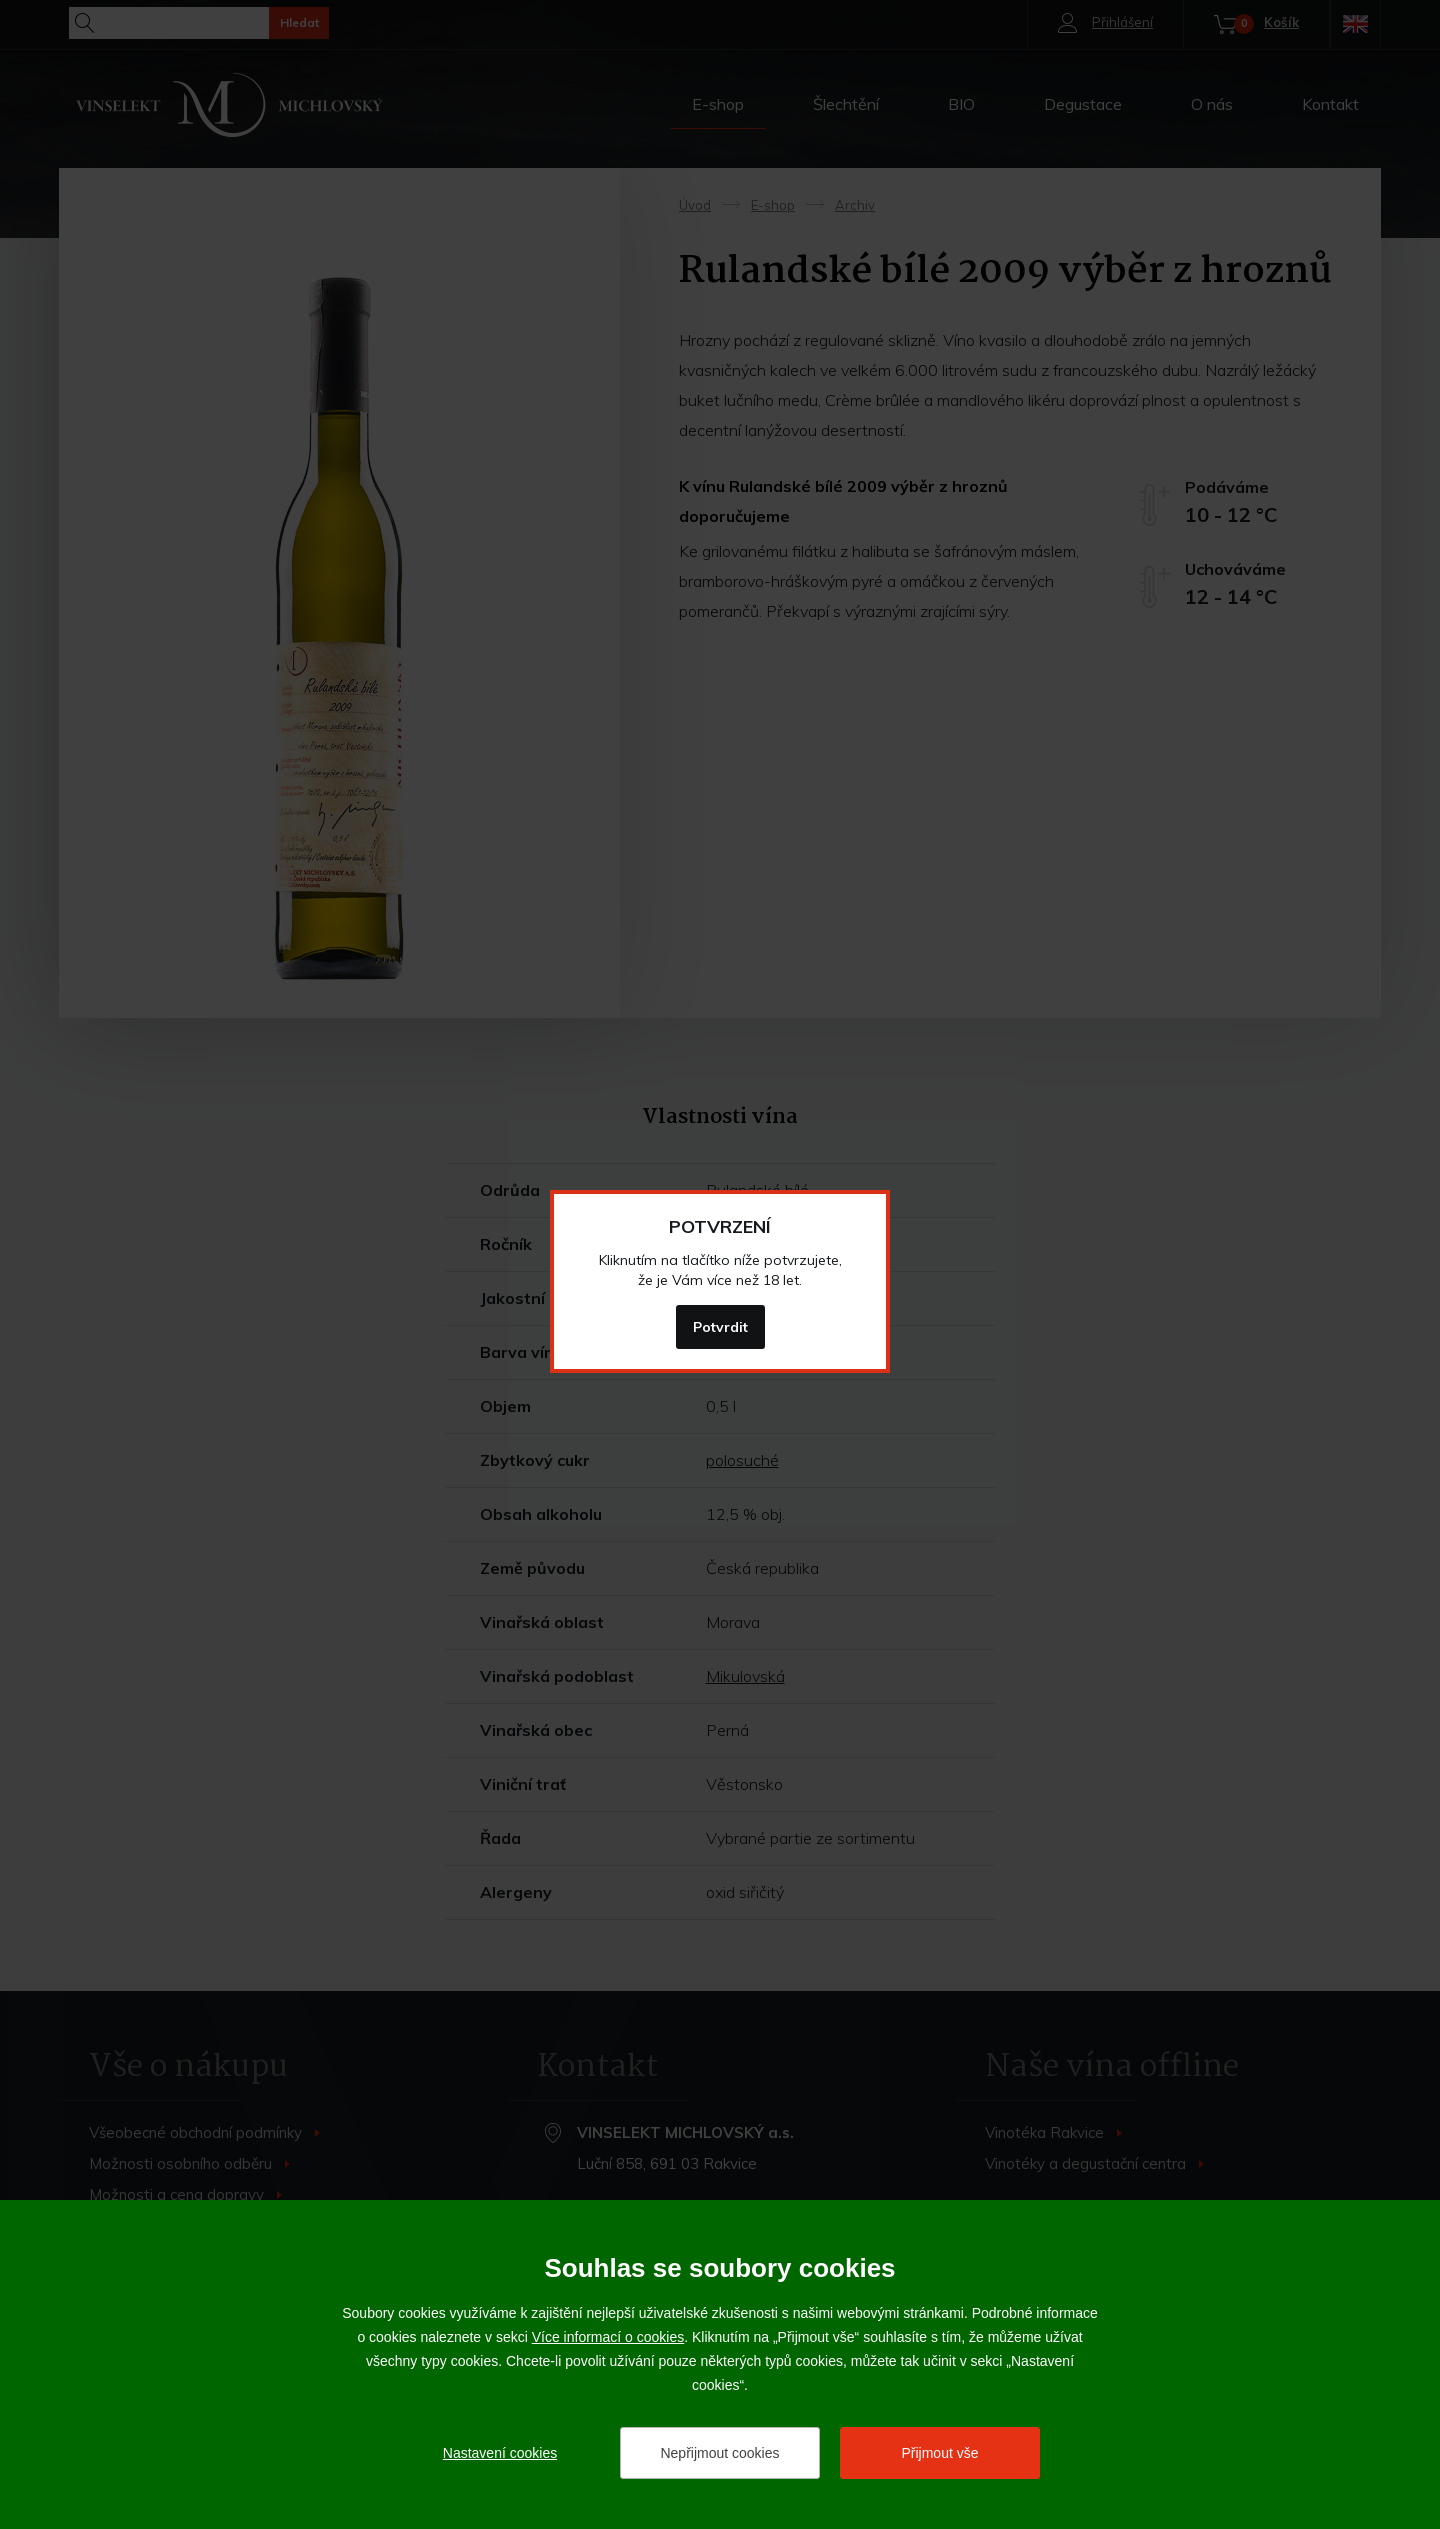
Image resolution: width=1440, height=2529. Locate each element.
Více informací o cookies (608, 2337)
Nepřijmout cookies (719, 2453)
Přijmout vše (939, 2453)
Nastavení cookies (500, 2453)
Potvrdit (720, 1327)
